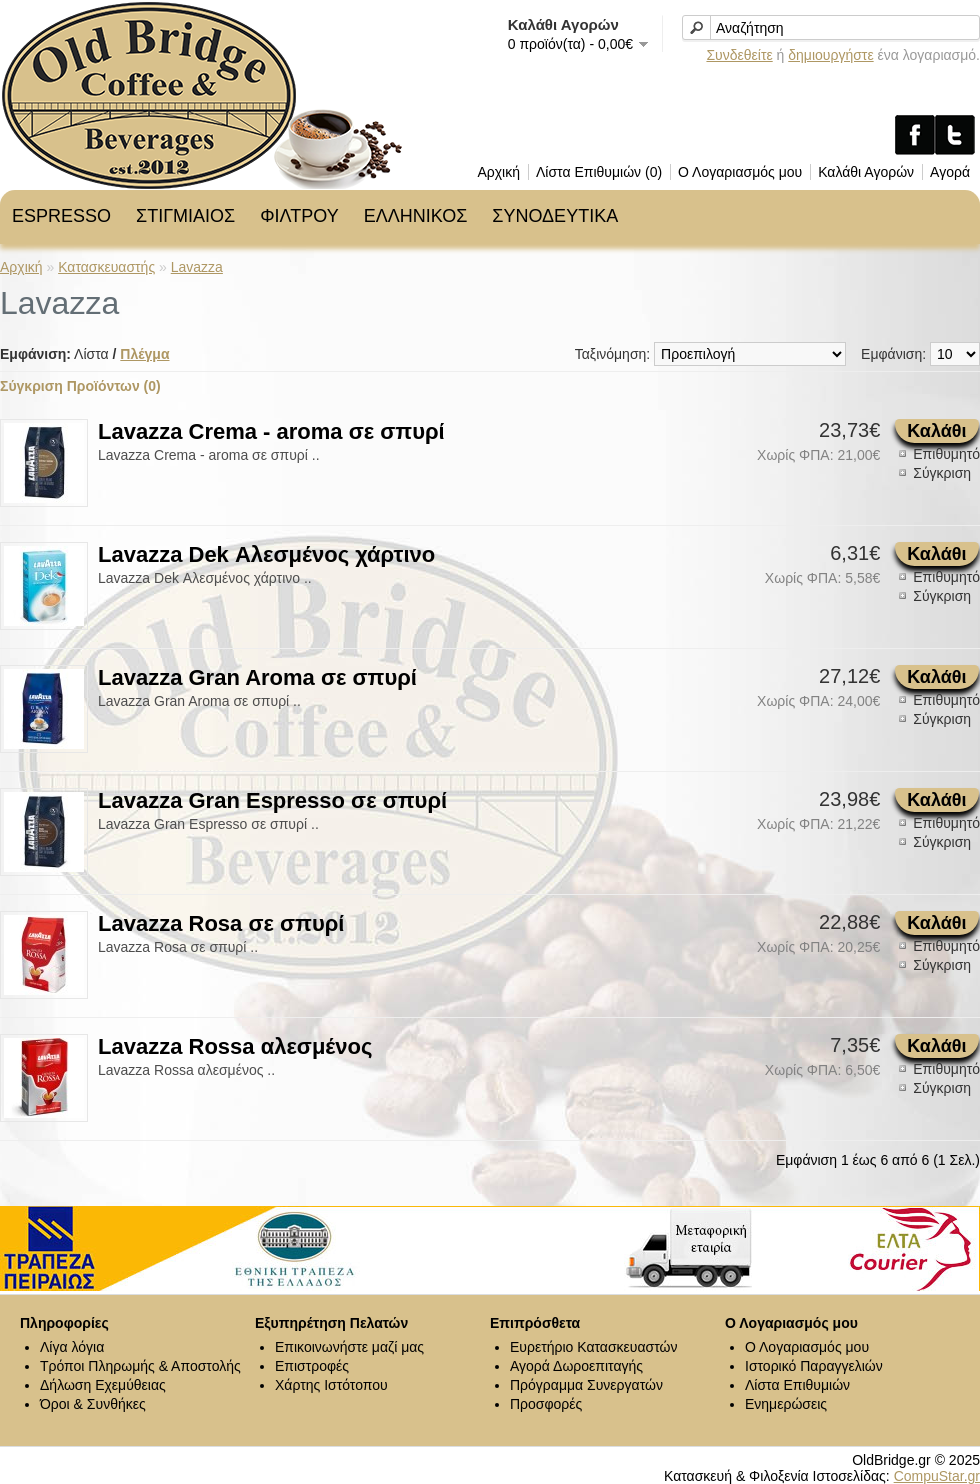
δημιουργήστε (830, 55)
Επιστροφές (312, 1366)
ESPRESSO (61, 216)
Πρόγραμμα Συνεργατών (586, 1385)
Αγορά (950, 172)
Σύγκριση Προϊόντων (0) (80, 386)
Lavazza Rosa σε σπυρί (221, 923)
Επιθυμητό (946, 454)
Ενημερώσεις (786, 1404)
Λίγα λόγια (72, 1347)
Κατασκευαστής (106, 267)
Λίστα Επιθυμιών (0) (599, 172)
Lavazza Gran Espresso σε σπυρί (272, 800)
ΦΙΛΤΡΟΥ (299, 216)
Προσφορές (546, 1404)
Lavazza (197, 267)
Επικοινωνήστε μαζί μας (349, 1347)
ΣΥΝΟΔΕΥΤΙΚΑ (555, 216)
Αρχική (498, 172)
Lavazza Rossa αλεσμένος (235, 1046)
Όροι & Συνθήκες (93, 1404)
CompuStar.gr (937, 1476)
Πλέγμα (144, 354)
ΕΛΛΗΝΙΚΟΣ (416, 216)
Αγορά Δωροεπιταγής (576, 1366)
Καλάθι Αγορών (866, 172)
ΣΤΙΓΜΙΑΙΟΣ (185, 216)
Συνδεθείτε (739, 55)
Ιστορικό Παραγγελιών (814, 1366)
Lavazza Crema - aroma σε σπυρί (271, 431)
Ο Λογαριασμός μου (740, 172)
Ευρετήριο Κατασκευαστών (594, 1347)
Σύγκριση (942, 473)
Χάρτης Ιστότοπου (331, 1385)
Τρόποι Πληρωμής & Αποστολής (140, 1366)
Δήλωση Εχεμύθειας (103, 1385)
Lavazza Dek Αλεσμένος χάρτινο (266, 554)
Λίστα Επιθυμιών (797, 1385)
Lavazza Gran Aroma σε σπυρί (257, 677)
